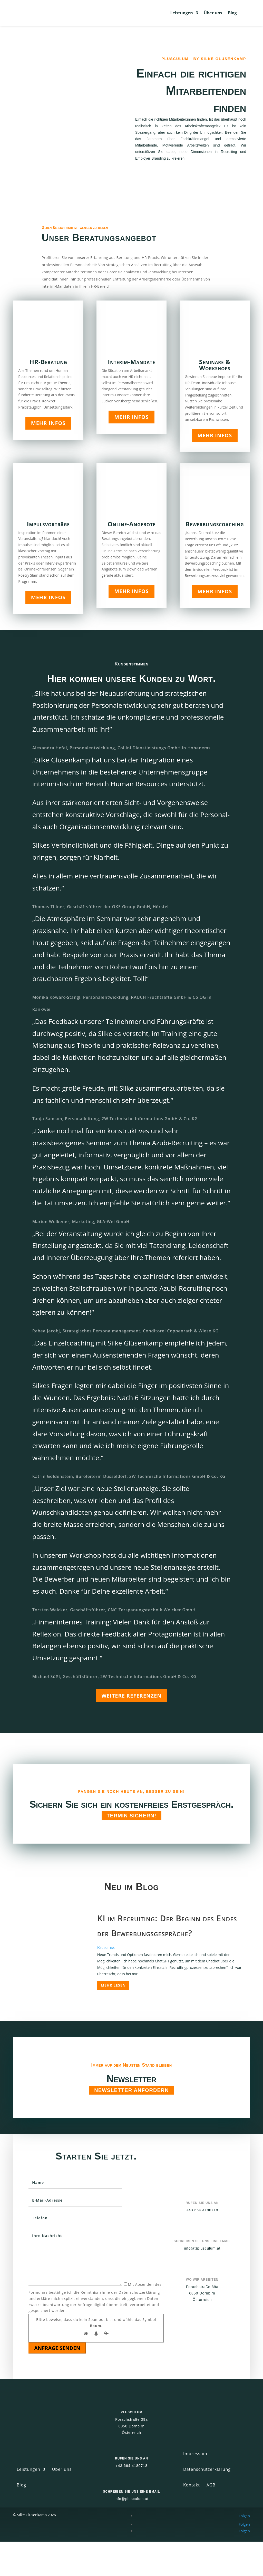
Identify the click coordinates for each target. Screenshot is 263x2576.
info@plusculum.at (131, 2499)
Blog (232, 13)
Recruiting (106, 1947)
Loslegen (225, 173)
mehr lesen (113, 1985)
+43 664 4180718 (202, 2210)
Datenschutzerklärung (207, 2469)
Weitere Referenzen (132, 1695)
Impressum (195, 2453)
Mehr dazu (179, 173)
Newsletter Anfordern (131, 2090)
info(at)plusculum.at (202, 2248)
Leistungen (181, 13)
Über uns (213, 13)
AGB (211, 2485)
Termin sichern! (132, 1815)
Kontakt (191, 2485)
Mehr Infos (48, 423)
